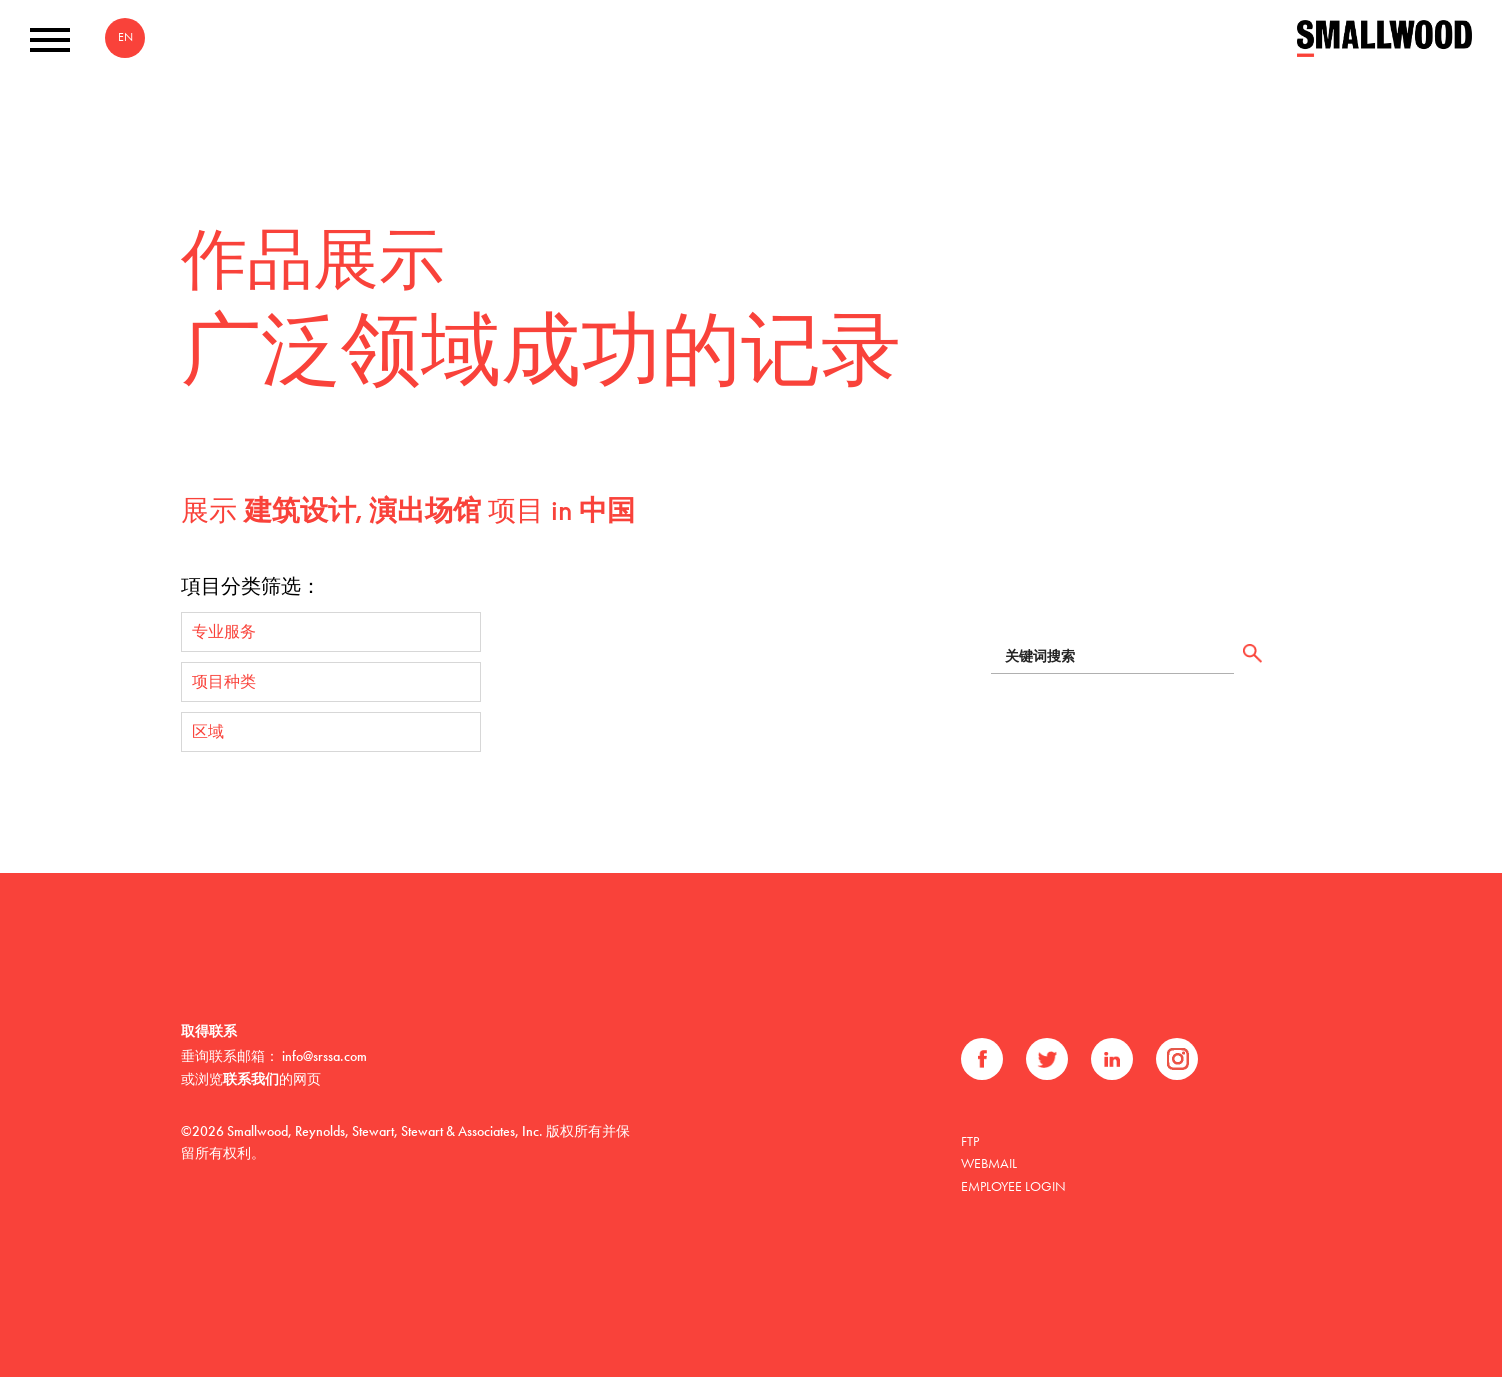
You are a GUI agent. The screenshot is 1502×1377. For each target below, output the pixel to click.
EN (125, 37)
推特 (1047, 1059)
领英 (1112, 1059)
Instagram (1177, 1059)
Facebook (982, 1059)
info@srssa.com (324, 1056)
